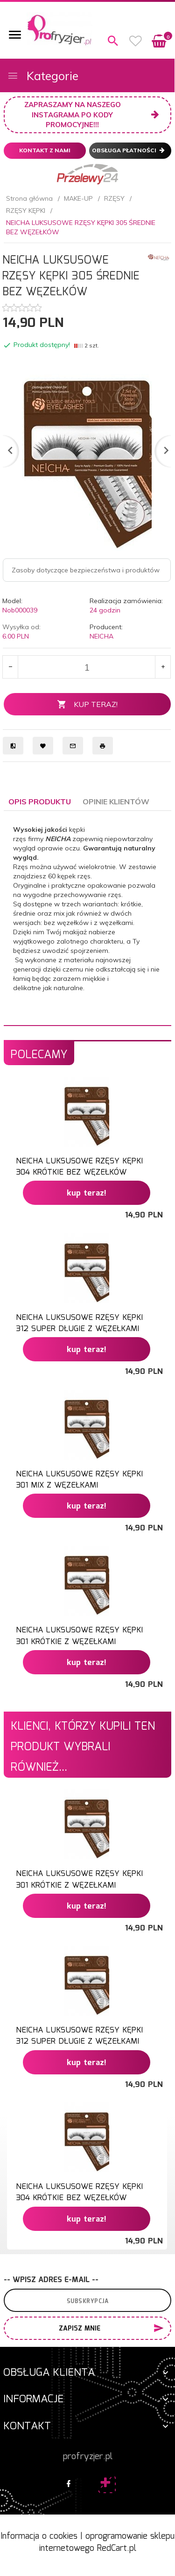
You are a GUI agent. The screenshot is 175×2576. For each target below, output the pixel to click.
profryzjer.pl (87, 2457)
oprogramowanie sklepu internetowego (107, 2542)
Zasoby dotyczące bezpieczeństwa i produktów (86, 570)
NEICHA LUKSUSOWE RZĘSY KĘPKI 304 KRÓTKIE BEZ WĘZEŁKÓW (79, 1167)
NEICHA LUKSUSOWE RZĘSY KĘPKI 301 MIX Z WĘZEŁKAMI (79, 1480)
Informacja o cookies (38, 2536)
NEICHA (101, 636)
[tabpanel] (87, 918)
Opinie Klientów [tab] (116, 801)
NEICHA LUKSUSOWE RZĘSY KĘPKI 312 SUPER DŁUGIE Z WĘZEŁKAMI (79, 1323)
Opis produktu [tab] (39, 801)
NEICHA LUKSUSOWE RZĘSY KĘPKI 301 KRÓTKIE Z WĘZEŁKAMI (79, 1636)
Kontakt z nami (44, 150)
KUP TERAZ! (87, 704)
